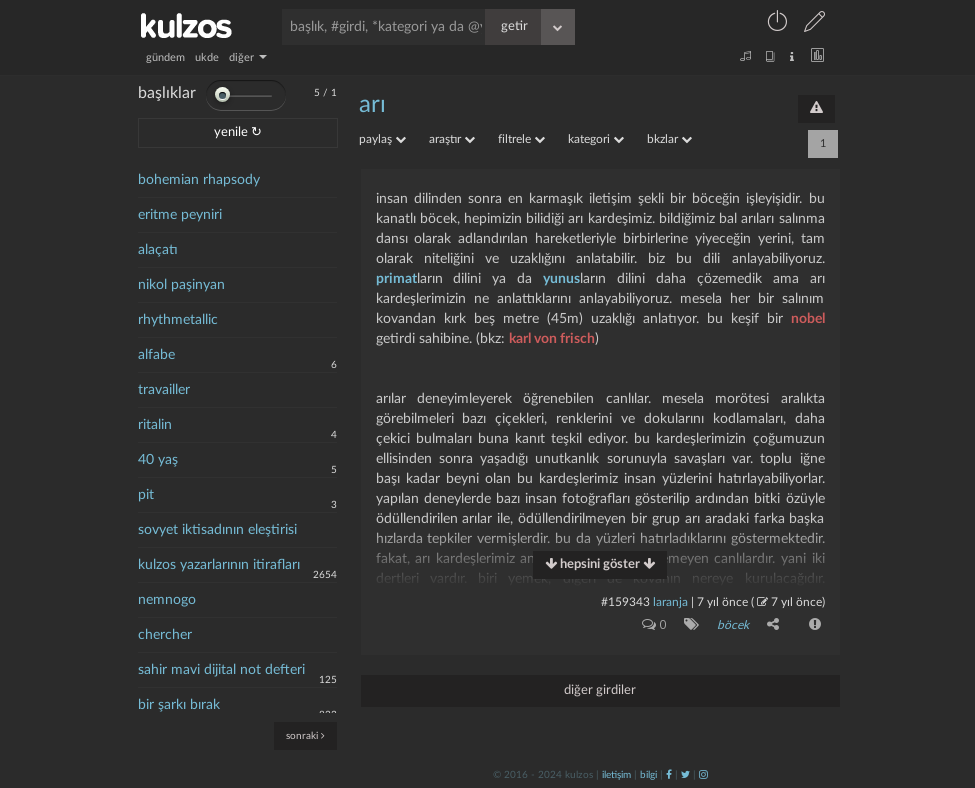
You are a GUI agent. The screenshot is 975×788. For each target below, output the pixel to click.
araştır (452, 139)
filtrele (521, 139)
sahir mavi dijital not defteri (221, 670)
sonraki (305, 735)
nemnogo (167, 600)
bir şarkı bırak (179, 705)
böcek (733, 625)
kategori (596, 139)
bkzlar (669, 139)
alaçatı (158, 250)
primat (396, 279)
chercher (165, 635)
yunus (561, 279)
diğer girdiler (600, 690)
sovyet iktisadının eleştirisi (217, 530)
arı (372, 105)
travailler (164, 390)
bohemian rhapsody (199, 180)
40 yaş (158, 460)
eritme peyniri (180, 215)
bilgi (648, 775)
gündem (165, 57)
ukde (207, 57)
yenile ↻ (238, 132)
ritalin (155, 425)
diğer (248, 57)
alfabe (156, 355)
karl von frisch (552, 339)
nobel (808, 319)
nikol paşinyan (181, 285)
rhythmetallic (178, 320)
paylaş (382, 139)
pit (146, 495)
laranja (670, 602)
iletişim (616, 775)
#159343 (625, 602)
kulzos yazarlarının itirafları (219, 565)
